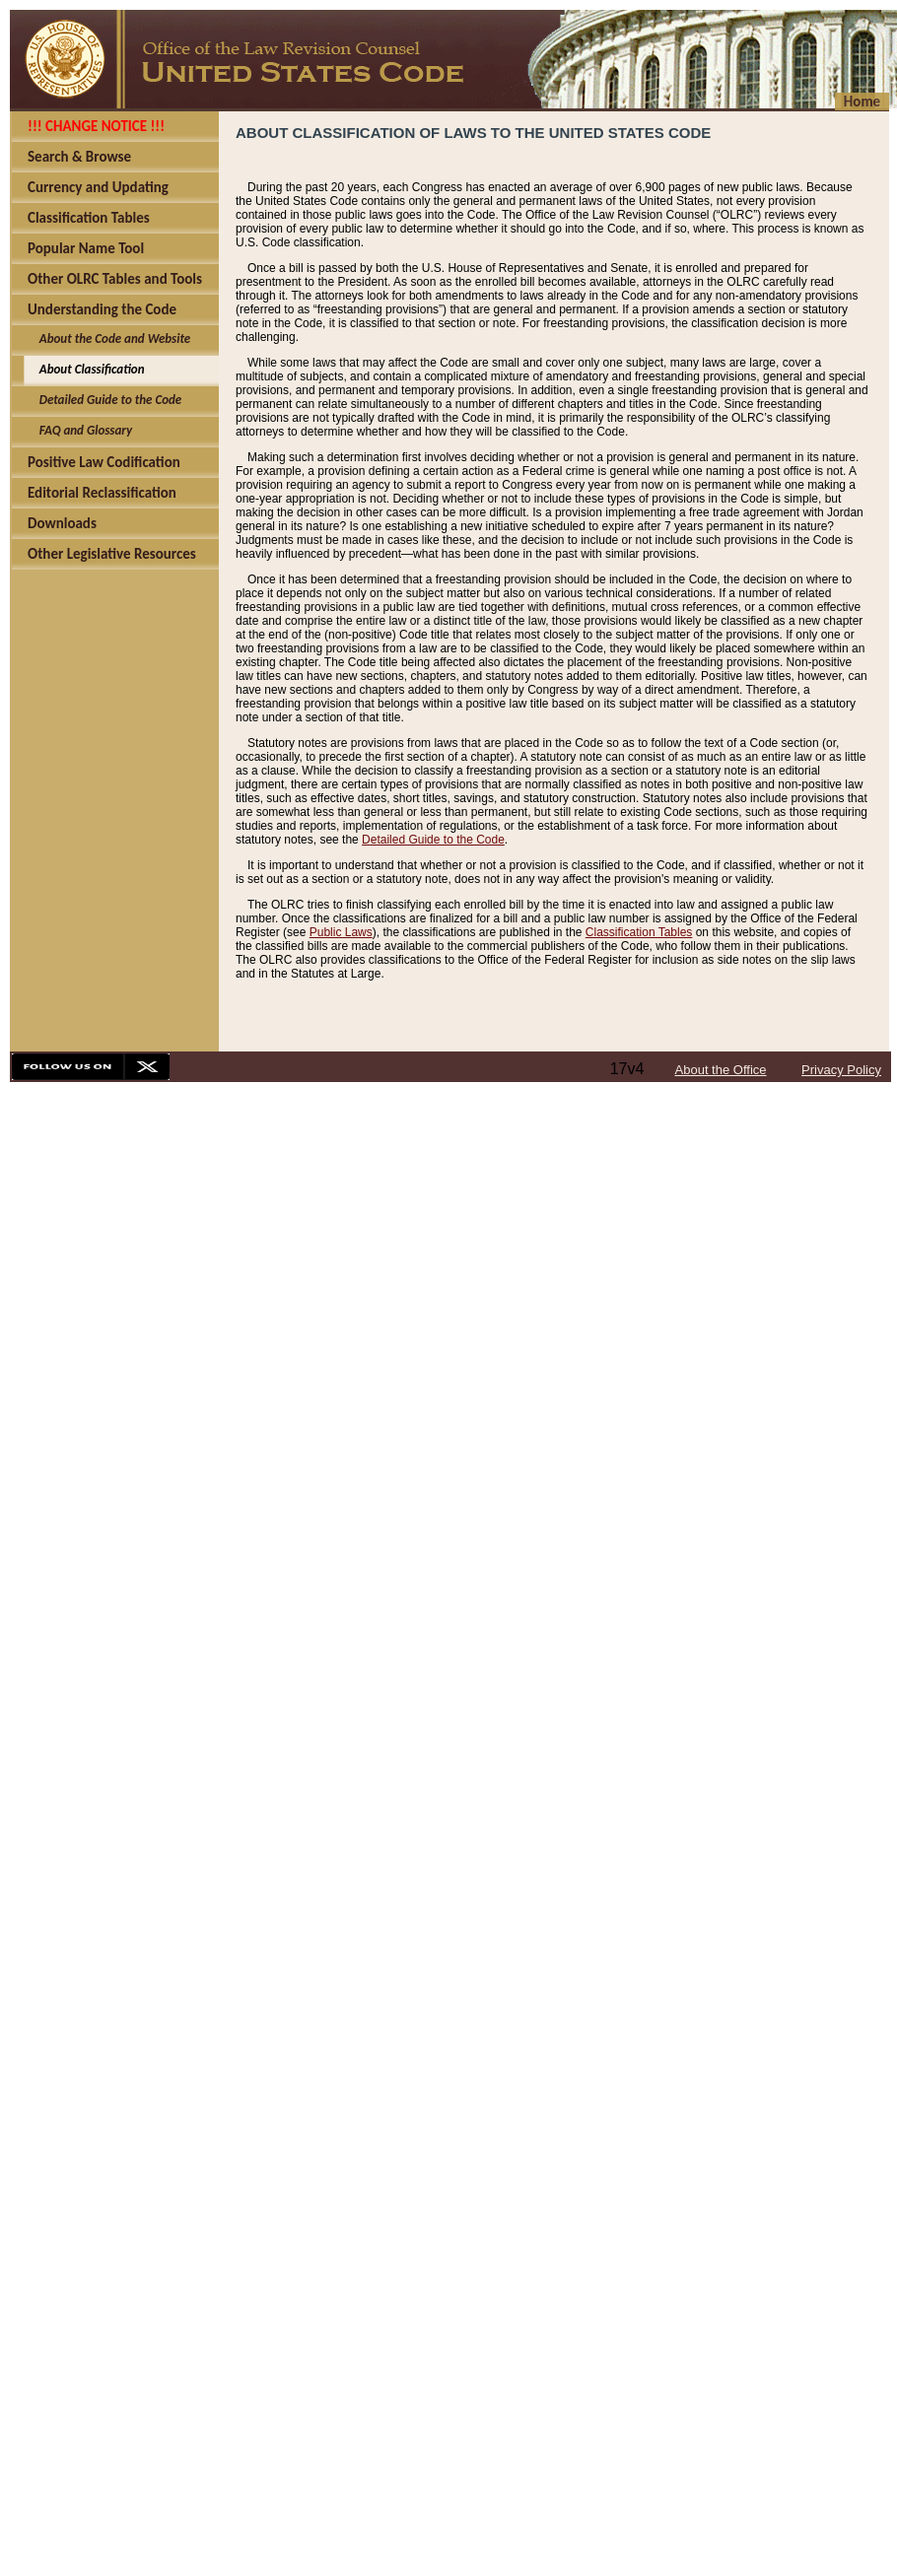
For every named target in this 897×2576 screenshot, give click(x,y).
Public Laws (341, 932)
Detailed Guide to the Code (433, 840)
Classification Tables (639, 932)
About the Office (721, 1069)
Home (862, 101)
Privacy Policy (841, 1069)
